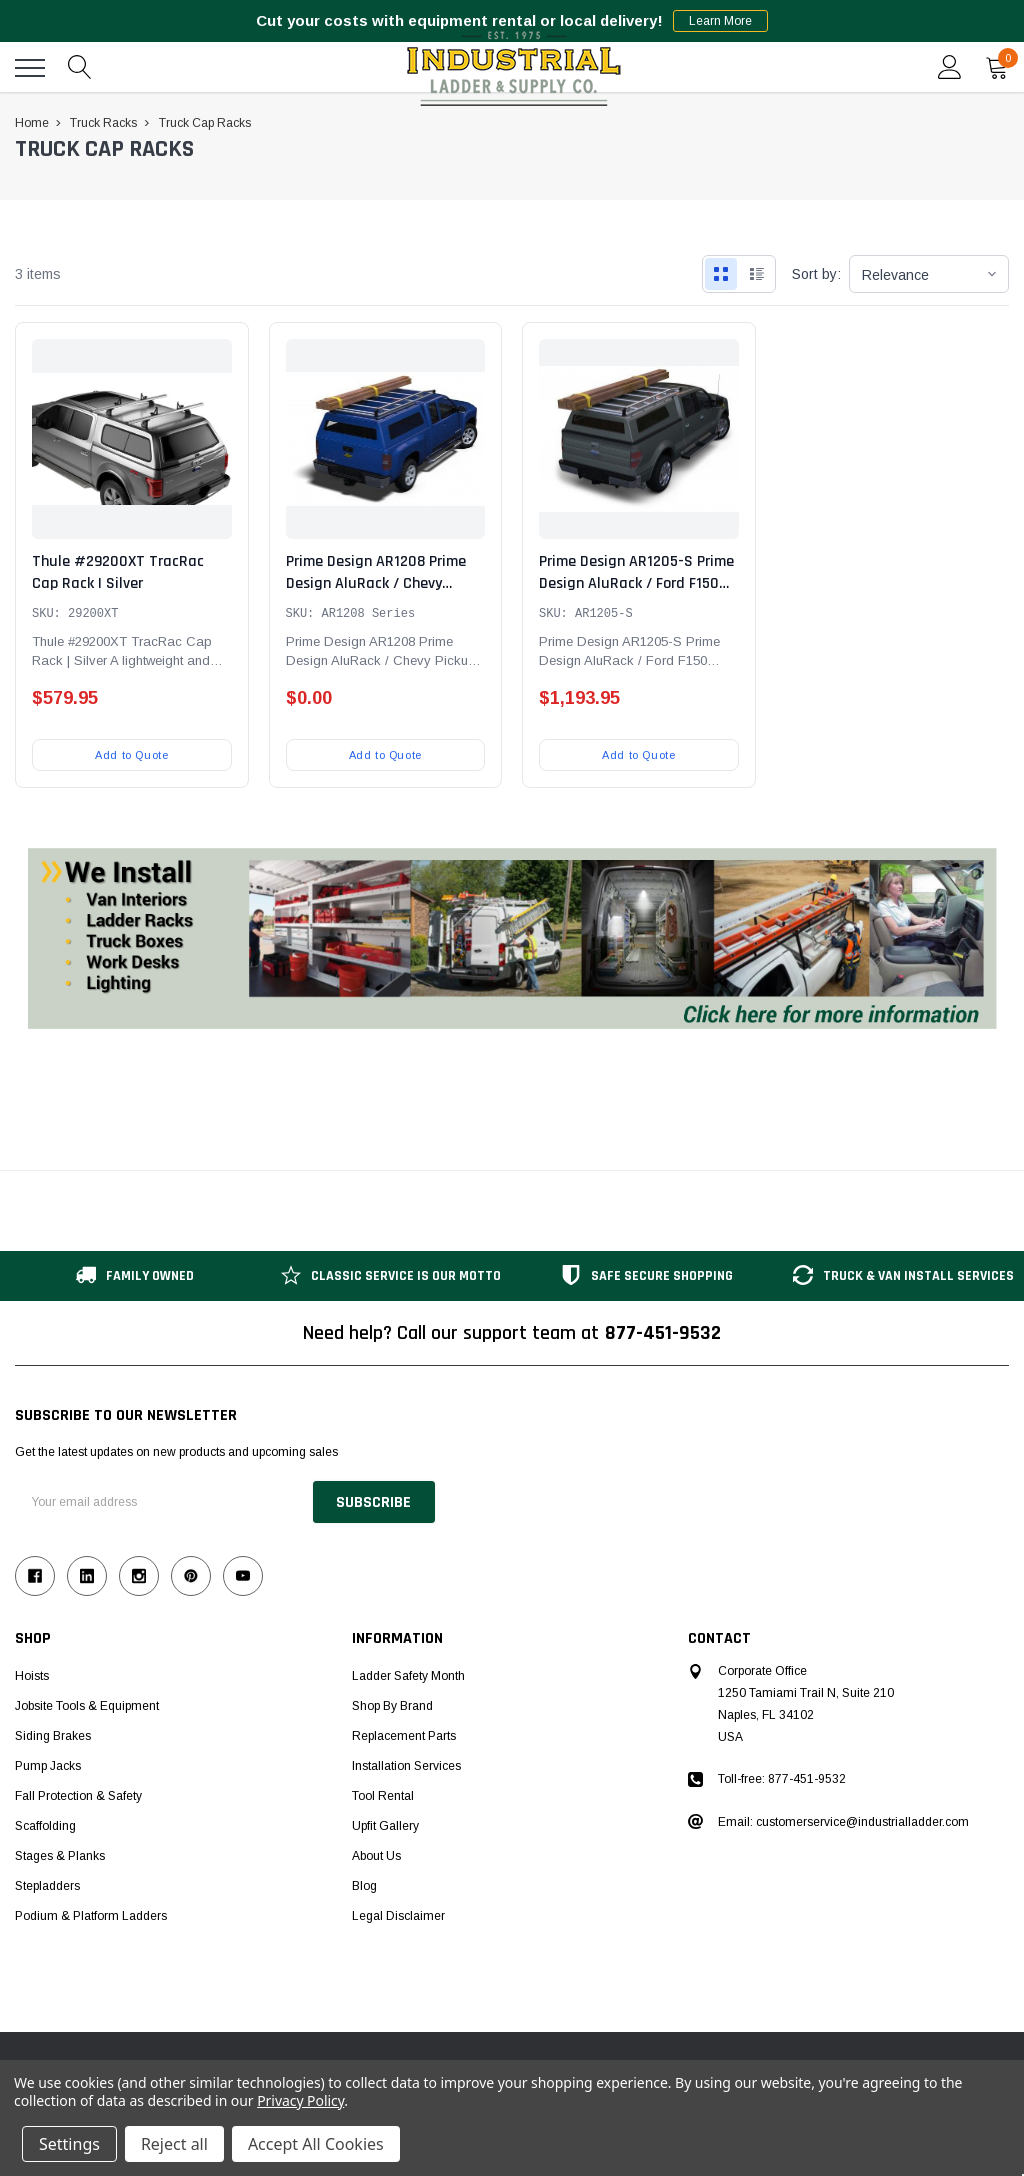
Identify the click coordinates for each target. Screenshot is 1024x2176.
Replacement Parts (404, 1736)
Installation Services (406, 1766)
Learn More (720, 21)
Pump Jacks (48, 1766)
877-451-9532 (663, 1333)
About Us (376, 1856)
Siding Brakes (53, 1736)
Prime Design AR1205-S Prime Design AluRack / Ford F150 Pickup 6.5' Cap (636, 584)
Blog (364, 1886)
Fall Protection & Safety (78, 1796)
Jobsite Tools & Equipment (87, 1706)
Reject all (174, 2144)
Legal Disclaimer (398, 1916)
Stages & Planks (60, 1856)
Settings (69, 2144)
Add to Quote (131, 755)
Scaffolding (45, 1826)
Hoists (32, 1676)
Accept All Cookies (316, 2144)
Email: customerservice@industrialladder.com (843, 1822)
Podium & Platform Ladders (91, 1916)
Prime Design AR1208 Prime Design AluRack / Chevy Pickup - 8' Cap (376, 584)
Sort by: (816, 274)
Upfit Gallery (385, 1826)
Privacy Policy (300, 2100)
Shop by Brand (392, 1706)
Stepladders (47, 1886)
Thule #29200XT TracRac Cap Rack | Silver (118, 572)
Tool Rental (383, 1796)
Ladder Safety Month (408, 1676)
